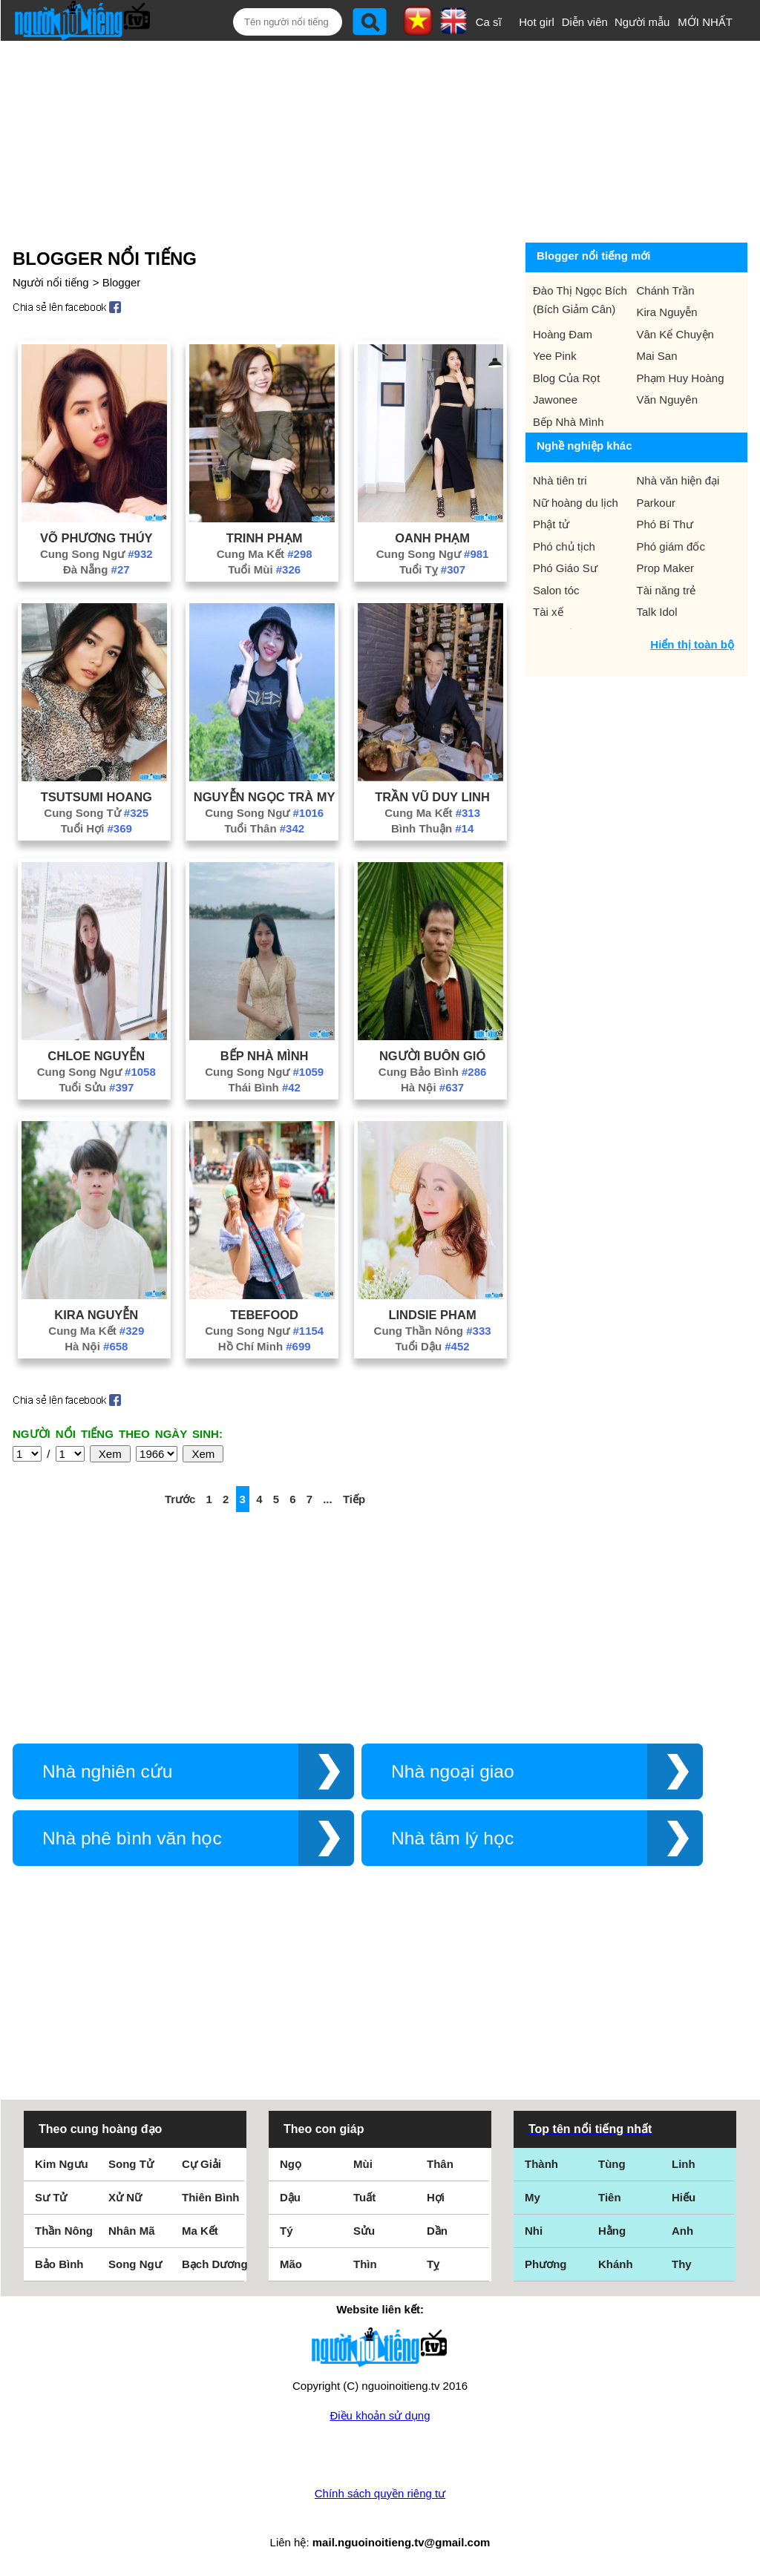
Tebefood (264, 1314)
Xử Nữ (125, 2197)
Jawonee (555, 399)
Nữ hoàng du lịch (575, 502)
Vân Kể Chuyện (675, 334)
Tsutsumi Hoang (96, 797)
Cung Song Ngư (96, 554)
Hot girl (536, 22)
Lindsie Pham (432, 1314)
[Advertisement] (369, 138)
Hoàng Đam (562, 334)
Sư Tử (51, 2197)
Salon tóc (556, 590)
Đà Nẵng (96, 569)
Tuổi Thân (264, 828)
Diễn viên (585, 22)
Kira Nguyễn (96, 1314)
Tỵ (433, 2264)
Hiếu (683, 2197)
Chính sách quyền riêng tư (380, 2493)
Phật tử (551, 524)
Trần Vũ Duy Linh (432, 797)
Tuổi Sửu (96, 1087)
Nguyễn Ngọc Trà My (264, 797)
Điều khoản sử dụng (380, 2415)
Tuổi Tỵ (432, 569)
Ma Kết (200, 2230)
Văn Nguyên (667, 399)
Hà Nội (432, 1087)
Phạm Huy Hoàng (680, 378)
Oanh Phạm (432, 538)
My (532, 2197)
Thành (541, 2164)
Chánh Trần (666, 290)
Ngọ (290, 2164)
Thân (440, 2164)
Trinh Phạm (264, 538)
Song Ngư (135, 2264)
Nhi (534, 2230)
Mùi (363, 2164)
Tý (286, 2230)
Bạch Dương (215, 2264)
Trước (180, 1499)
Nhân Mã (131, 2230)
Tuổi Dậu (433, 1346)
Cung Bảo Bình (433, 1071)
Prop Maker (666, 568)
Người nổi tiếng (51, 282)
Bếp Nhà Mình (264, 1055)
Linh (683, 2164)
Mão (291, 2264)
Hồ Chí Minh (264, 1346)
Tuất (364, 2197)
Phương (546, 2264)
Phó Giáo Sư (565, 568)
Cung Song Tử (96, 812)
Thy (682, 2264)
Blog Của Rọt (566, 378)
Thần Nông (64, 2230)
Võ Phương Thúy (96, 538)
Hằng (612, 2230)
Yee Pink (555, 355)
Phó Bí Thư (665, 524)
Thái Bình (264, 1087)
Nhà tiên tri (560, 480)
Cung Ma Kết (264, 554)
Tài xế (548, 611)
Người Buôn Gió (432, 1055)
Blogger (121, 282)
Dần (437, 2230)
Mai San (657, 355)
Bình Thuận (432, 828)
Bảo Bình (59, 2264)
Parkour (656, 502)
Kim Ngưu (61, 2164)
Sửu (364, 2230)
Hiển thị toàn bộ (692, 644)
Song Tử (131, 2164)
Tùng (612, 2164)
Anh (682, 2230)
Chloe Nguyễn (96, 1055)
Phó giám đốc (671, 546)
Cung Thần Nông (432, 1330)
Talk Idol (657, 611)
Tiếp (354, 1499)
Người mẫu (642, 22)
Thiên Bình (211, 2197)
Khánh (615, 2264)
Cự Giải (201, 2164)
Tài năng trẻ (666, 590)
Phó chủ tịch (564, 546)
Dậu (290, 2197)
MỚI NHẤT (705, 22)
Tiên (609, 2197)
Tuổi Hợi (96, 828)
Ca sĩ (489, 22)
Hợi (436, 2197)
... (327, 1499)
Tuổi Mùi (264, 569)
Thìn (365, 2264)
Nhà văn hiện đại (678, 480)
